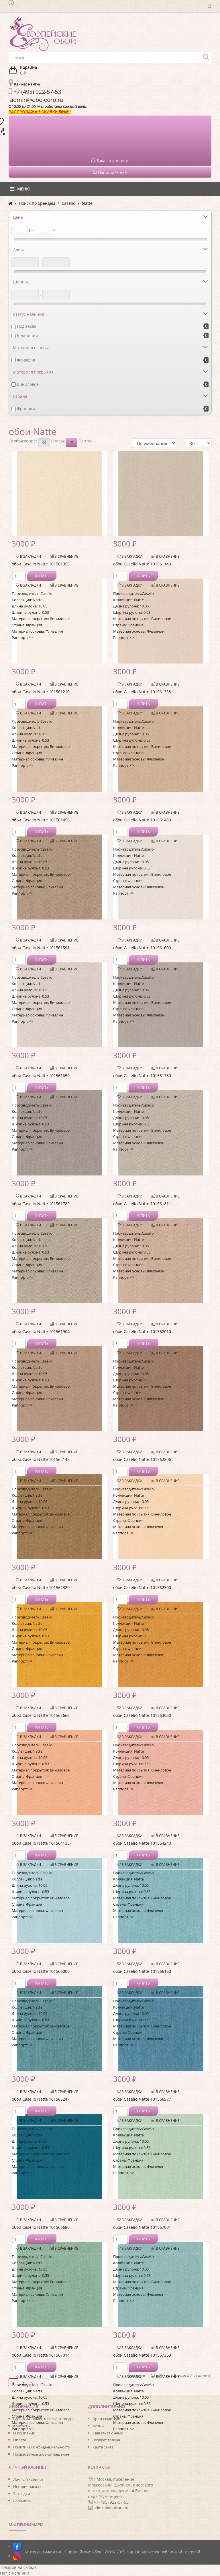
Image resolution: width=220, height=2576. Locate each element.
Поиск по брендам (37, 203)
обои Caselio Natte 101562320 (41, 1587)
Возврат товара (106, 2439)
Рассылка (21, 2500)
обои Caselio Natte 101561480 (142, 820)
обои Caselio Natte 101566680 (41, 2227)
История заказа (27, 2486)
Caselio (68, 203)
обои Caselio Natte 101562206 (142, 1459)
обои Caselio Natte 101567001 (142, 2227)
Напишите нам (110, 172)
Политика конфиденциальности (41, 2447)
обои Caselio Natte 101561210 (41, 691)
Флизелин (27, 360)
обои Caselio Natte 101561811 (142, 1203)
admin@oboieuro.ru (111, 2507)
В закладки (28, 556)
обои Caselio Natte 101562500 (142, 1587)
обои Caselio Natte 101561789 (41, 1203)
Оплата (19, 2439)
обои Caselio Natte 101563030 (142, 1715)
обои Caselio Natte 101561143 (142, 564)
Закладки (21, 2493)
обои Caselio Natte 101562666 (41, 1715)
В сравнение (64, 556)
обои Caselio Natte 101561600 (142, 947)
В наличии (27, 335)
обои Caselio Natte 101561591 (41, 947)
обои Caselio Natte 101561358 (142, 691)
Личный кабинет (28, 2479)
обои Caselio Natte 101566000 (41, 1971)
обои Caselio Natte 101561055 (41, 564)
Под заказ (26, 326)
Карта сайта (103, 2447)
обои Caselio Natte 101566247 (41, 2099)
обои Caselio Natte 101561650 (41, 1075)
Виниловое (28, 384)
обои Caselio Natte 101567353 (142, 2355)
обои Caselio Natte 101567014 (41, 2355)
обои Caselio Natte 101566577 (142, 2099)
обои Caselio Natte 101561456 (41, 820)
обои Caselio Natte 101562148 (41, 1459)
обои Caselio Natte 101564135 (41, 1843)
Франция (26, 408)
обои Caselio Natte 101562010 (142, 1331)
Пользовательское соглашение (41, 2454)
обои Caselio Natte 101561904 (41, 1331)
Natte (87, 203)
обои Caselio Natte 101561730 (142, 1075)
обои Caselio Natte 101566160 (142, 1971)
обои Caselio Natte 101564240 (142, 1843)
